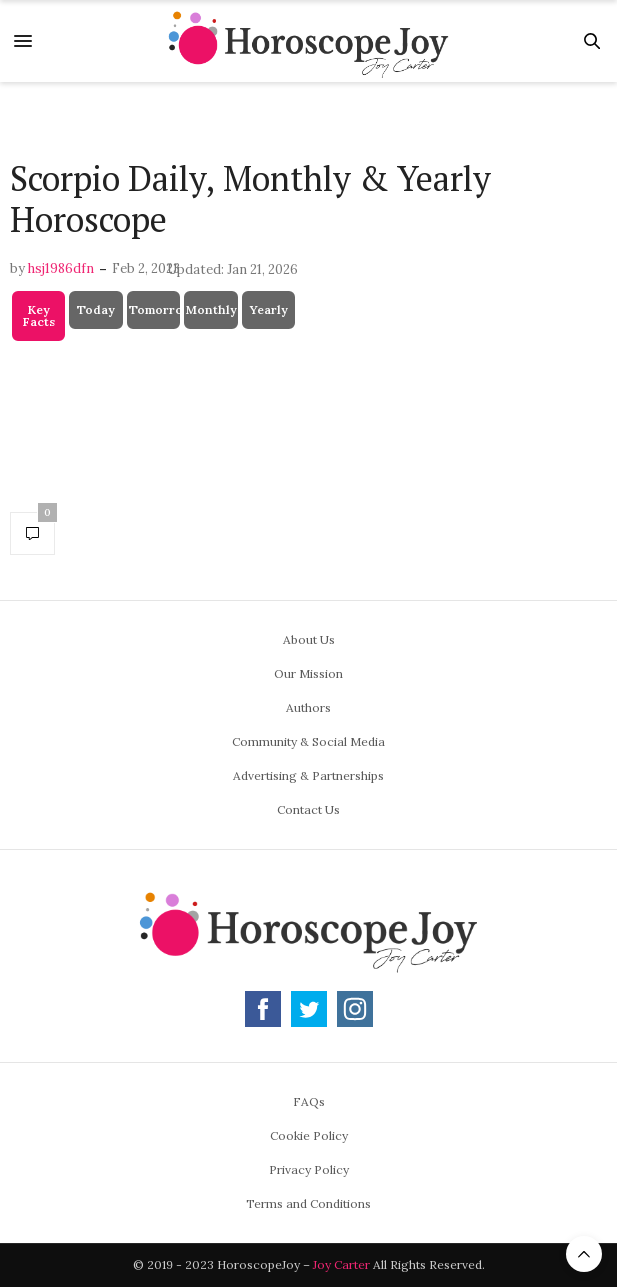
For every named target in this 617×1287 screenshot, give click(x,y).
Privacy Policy (309, 1169)
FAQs (309, 1101)
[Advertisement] (308, 122)
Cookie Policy (309, 1135)
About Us (309, 639)
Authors (308, 707)
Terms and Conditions (308, 1203)
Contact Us (308, 809)
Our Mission (308, 673)
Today (96, 309)
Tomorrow (155, 309)
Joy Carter (341, 1264)
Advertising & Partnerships (308, 775)
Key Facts (39, 315)
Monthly (211, 309)
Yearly (269, 309)
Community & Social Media (308, 741)
